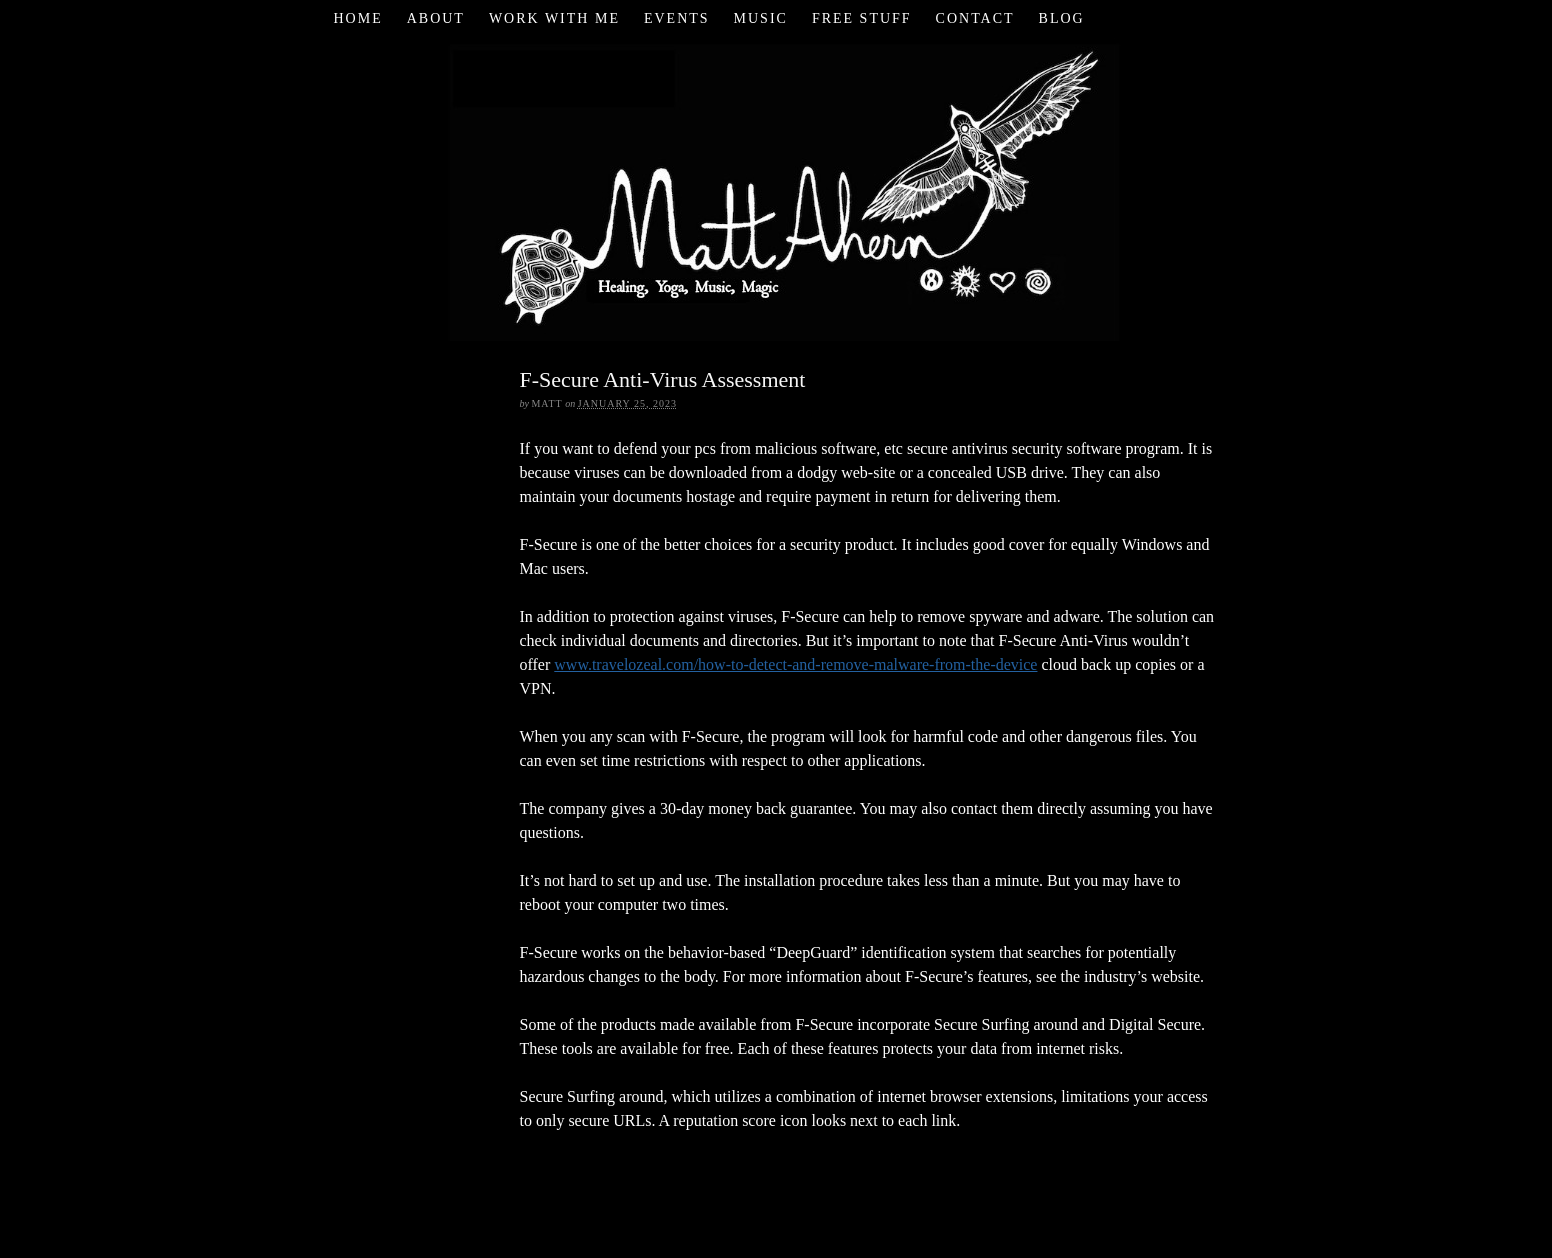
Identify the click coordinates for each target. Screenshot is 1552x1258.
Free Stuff (862, 18)
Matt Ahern (776, 189)
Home (357, 18)
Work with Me (554, 18)
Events (677, 18)
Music (761, 18)
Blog (1062, 18)
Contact (975, 18)
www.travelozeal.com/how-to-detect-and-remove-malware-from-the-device (795, 664)
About (436, 18)
